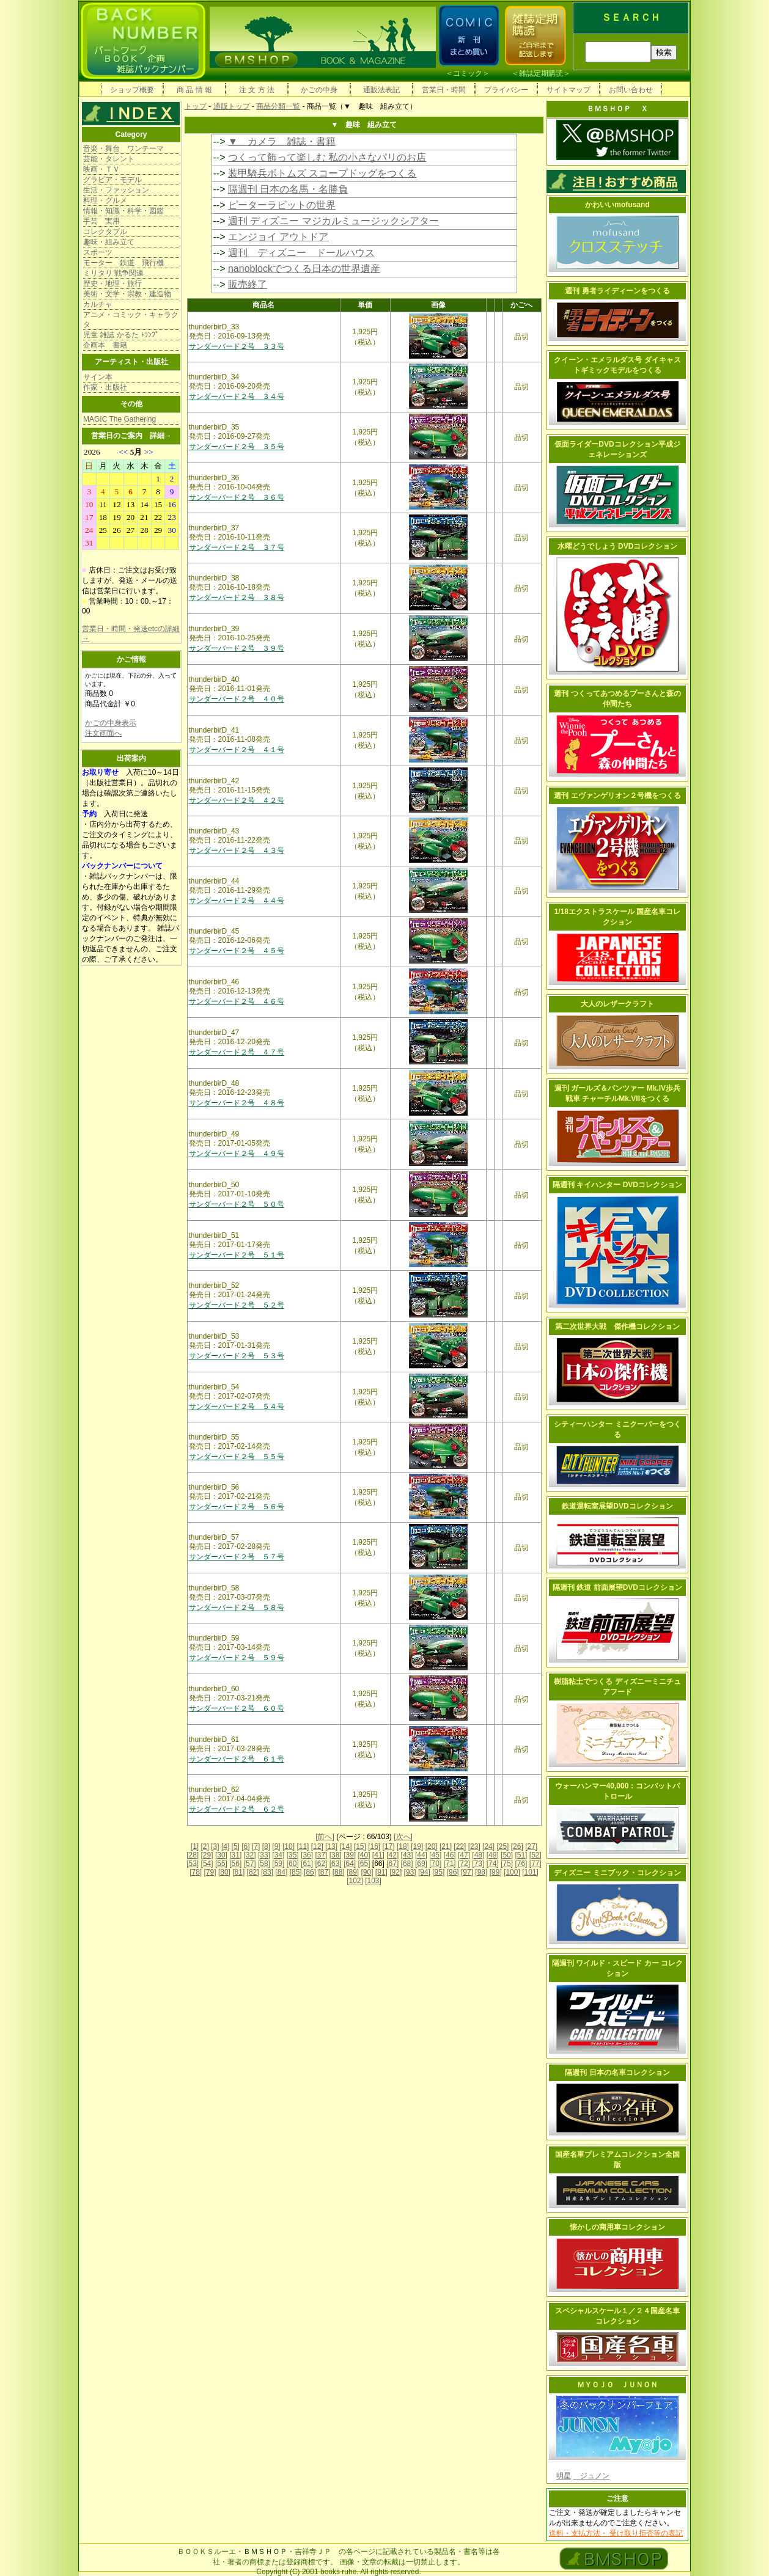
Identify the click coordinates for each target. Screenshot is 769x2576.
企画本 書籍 (105, 345)
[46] (450, 1855)
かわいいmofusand (617, 204)
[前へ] (324, 1836)
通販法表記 (381, 90)
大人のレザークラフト (617, 1004)
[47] (464, 1855)
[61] (307, 1863)
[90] (367, 1872)
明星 (563, 2476)
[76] (521, 1863)
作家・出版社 (105, 387)
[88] (339, 1872)
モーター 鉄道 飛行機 (123, 262)
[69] (421, 1863)
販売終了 (247, 284)
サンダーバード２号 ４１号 (236, 749)
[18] (403, 1846)
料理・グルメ (105, 200)
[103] (373, 1880)
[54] (207, 1863)
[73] (478, 1863)
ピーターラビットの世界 (282, 205)
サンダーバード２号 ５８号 (236, 1607)
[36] (307, 1855)
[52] (535, 1855)
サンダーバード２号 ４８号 (236, 1103)
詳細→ (161, 435)
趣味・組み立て (108, 242)
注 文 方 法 (256, 90)
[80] (224, 1872)
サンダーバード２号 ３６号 (236, 497)
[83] (267, 1872)
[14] (345, 1846)
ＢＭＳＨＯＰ (265, 2551)
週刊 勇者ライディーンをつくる (617, 291)
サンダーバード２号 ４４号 (236, 900)
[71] (450, 1863)
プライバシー (506, 90)
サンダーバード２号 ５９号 (236, 1657)
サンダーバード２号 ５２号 (236, 1305)
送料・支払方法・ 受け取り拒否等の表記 (616, 2533)
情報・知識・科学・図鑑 (123, 211)
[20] (431, 1846)
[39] (350, 1855)
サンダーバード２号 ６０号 (236, 1708)
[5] (236, 1846)
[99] (496, 1872)
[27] (531, 1846)
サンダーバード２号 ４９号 (236, 1153)
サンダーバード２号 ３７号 (236, 547)
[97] (467, 1872)
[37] (321, 1855)
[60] (293, 1863)
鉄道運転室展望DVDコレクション (617, 1506)
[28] (192, 1855)
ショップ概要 (132, 90)
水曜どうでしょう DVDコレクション (617, 546)
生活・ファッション (116, 190)
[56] (235, 1863)
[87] (324, 1872)
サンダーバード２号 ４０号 (236, 699)
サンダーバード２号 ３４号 (236, 396)
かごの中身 (319, 90)
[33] (264, 1855)
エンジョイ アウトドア (278, 237)
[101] (530, 1872)
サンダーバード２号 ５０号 (236, 1204)
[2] (205, 1846)
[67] (392, 1863)
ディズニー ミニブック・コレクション (617, 1872)
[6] (245, 1846)
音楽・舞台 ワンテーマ (123, 148)
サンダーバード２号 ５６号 (236, 1506)
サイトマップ (568, 90)
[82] (253, 1872)
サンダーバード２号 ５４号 (236, 1406)
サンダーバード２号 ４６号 (236, 1001)
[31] (235, 1855)
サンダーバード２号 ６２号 (236, 1809)
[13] (331, 1846)
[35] (293, 1855)
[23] (474, 1846)
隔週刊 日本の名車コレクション (617, 2072)
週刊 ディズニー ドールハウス (301, 252)
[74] (493, 1863)
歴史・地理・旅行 (112, 283)
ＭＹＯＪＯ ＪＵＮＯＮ (617, 2384)
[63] (335, 1863)
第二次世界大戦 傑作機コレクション (617, 1326)
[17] (389, 1846)
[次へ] (403, 1836)
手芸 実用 (101, 221)
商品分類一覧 (278, 106)
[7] (256, 1846)
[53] (192, 1863)
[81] (238, 1872)
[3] (215, 1846)
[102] (355, 1880)
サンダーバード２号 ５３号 (236, 1356)
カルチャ (97, 304)
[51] (521, 1855)
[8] (266, 1846)
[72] (464, 1863)
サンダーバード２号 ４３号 (236, 850)
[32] (250, 1855)
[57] (250, 1863)
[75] (507, 1863)
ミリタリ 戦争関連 (113, 273)
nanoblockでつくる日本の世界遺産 (304, 268)
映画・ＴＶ (101, 169)
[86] (310, 1872)
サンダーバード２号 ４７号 (236, 1052)
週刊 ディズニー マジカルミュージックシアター (333, 221)
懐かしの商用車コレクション (617, 2227)
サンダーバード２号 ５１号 (236, 1255)
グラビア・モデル (112, 179)
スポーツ (97, 252)
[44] (421, 1855)
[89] (353, 1872)
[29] (207, 1855)
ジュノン (591, 2476)
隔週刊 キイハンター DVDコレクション (617, 1184)
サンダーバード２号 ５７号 (236, 1557)
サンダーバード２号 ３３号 (236, 346)
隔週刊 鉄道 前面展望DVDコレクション (617, 1587)
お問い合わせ (631, 90)
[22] (460, 1846)
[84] (281, 1872)
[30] (221, 1855)
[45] (435, 1855)
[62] (321, 1863)
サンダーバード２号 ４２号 (236, 800)
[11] (302, 1846)
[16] (374, 1846)
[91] (381, 1872)
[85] (296, 1872)
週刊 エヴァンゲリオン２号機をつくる (617, 795)
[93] (410, 1872)
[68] (407, 1863)
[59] (278, 1863)
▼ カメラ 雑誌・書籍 (282, 141)
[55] (221, 1863)
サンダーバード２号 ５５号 (236, 1456)
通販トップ (231, 106)
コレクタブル (105, 231)
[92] (395, 1872)
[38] (335, 1855)
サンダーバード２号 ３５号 (236, 446)
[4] (225, 1846)
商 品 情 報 (194, 90)
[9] (276, 1846)
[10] (288, 1846)
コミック (467, 73)
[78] (195, 1872)
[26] (517, 1846)
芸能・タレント (108, 159)
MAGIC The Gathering (119, 419)
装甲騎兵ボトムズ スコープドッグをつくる (322, 173)
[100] (512, 1872)
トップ (196, 106)
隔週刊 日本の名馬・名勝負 (288, 189)
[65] (364, 1863)
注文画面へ (103, 733)
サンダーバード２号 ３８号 (236, 597)
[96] (453, 1872)
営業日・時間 (444, 90)
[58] (264, 1863)
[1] (195, 1846)
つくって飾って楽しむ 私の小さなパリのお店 (327, 157)
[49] (493, 1855)
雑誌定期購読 (541, 73)
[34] (278, 1855)
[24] (488, 1846)
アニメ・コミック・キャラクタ (130, 319)
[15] (360, 1846)
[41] (378, 1855)
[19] (417, 1846)
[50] (507, 1855)
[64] (350, 1863)
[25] (502, 1846)
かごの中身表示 (110, 723)
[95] (438, 1872)
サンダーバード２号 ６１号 (236, 1759)
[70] (435, 1863)
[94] (424, 1872)
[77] (535, 1863)
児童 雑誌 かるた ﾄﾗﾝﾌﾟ (121, 335)
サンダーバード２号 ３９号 (236, 648)
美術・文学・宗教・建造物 (127, 294)
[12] (317, 1846)
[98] (481, 1872)
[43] (407, 1855)
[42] (392, 1855)
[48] (478, 1855)
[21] (446, 1846)
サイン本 (97, 377)
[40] (364, 1855)
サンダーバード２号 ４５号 (236, 950)
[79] (210, 1872)
